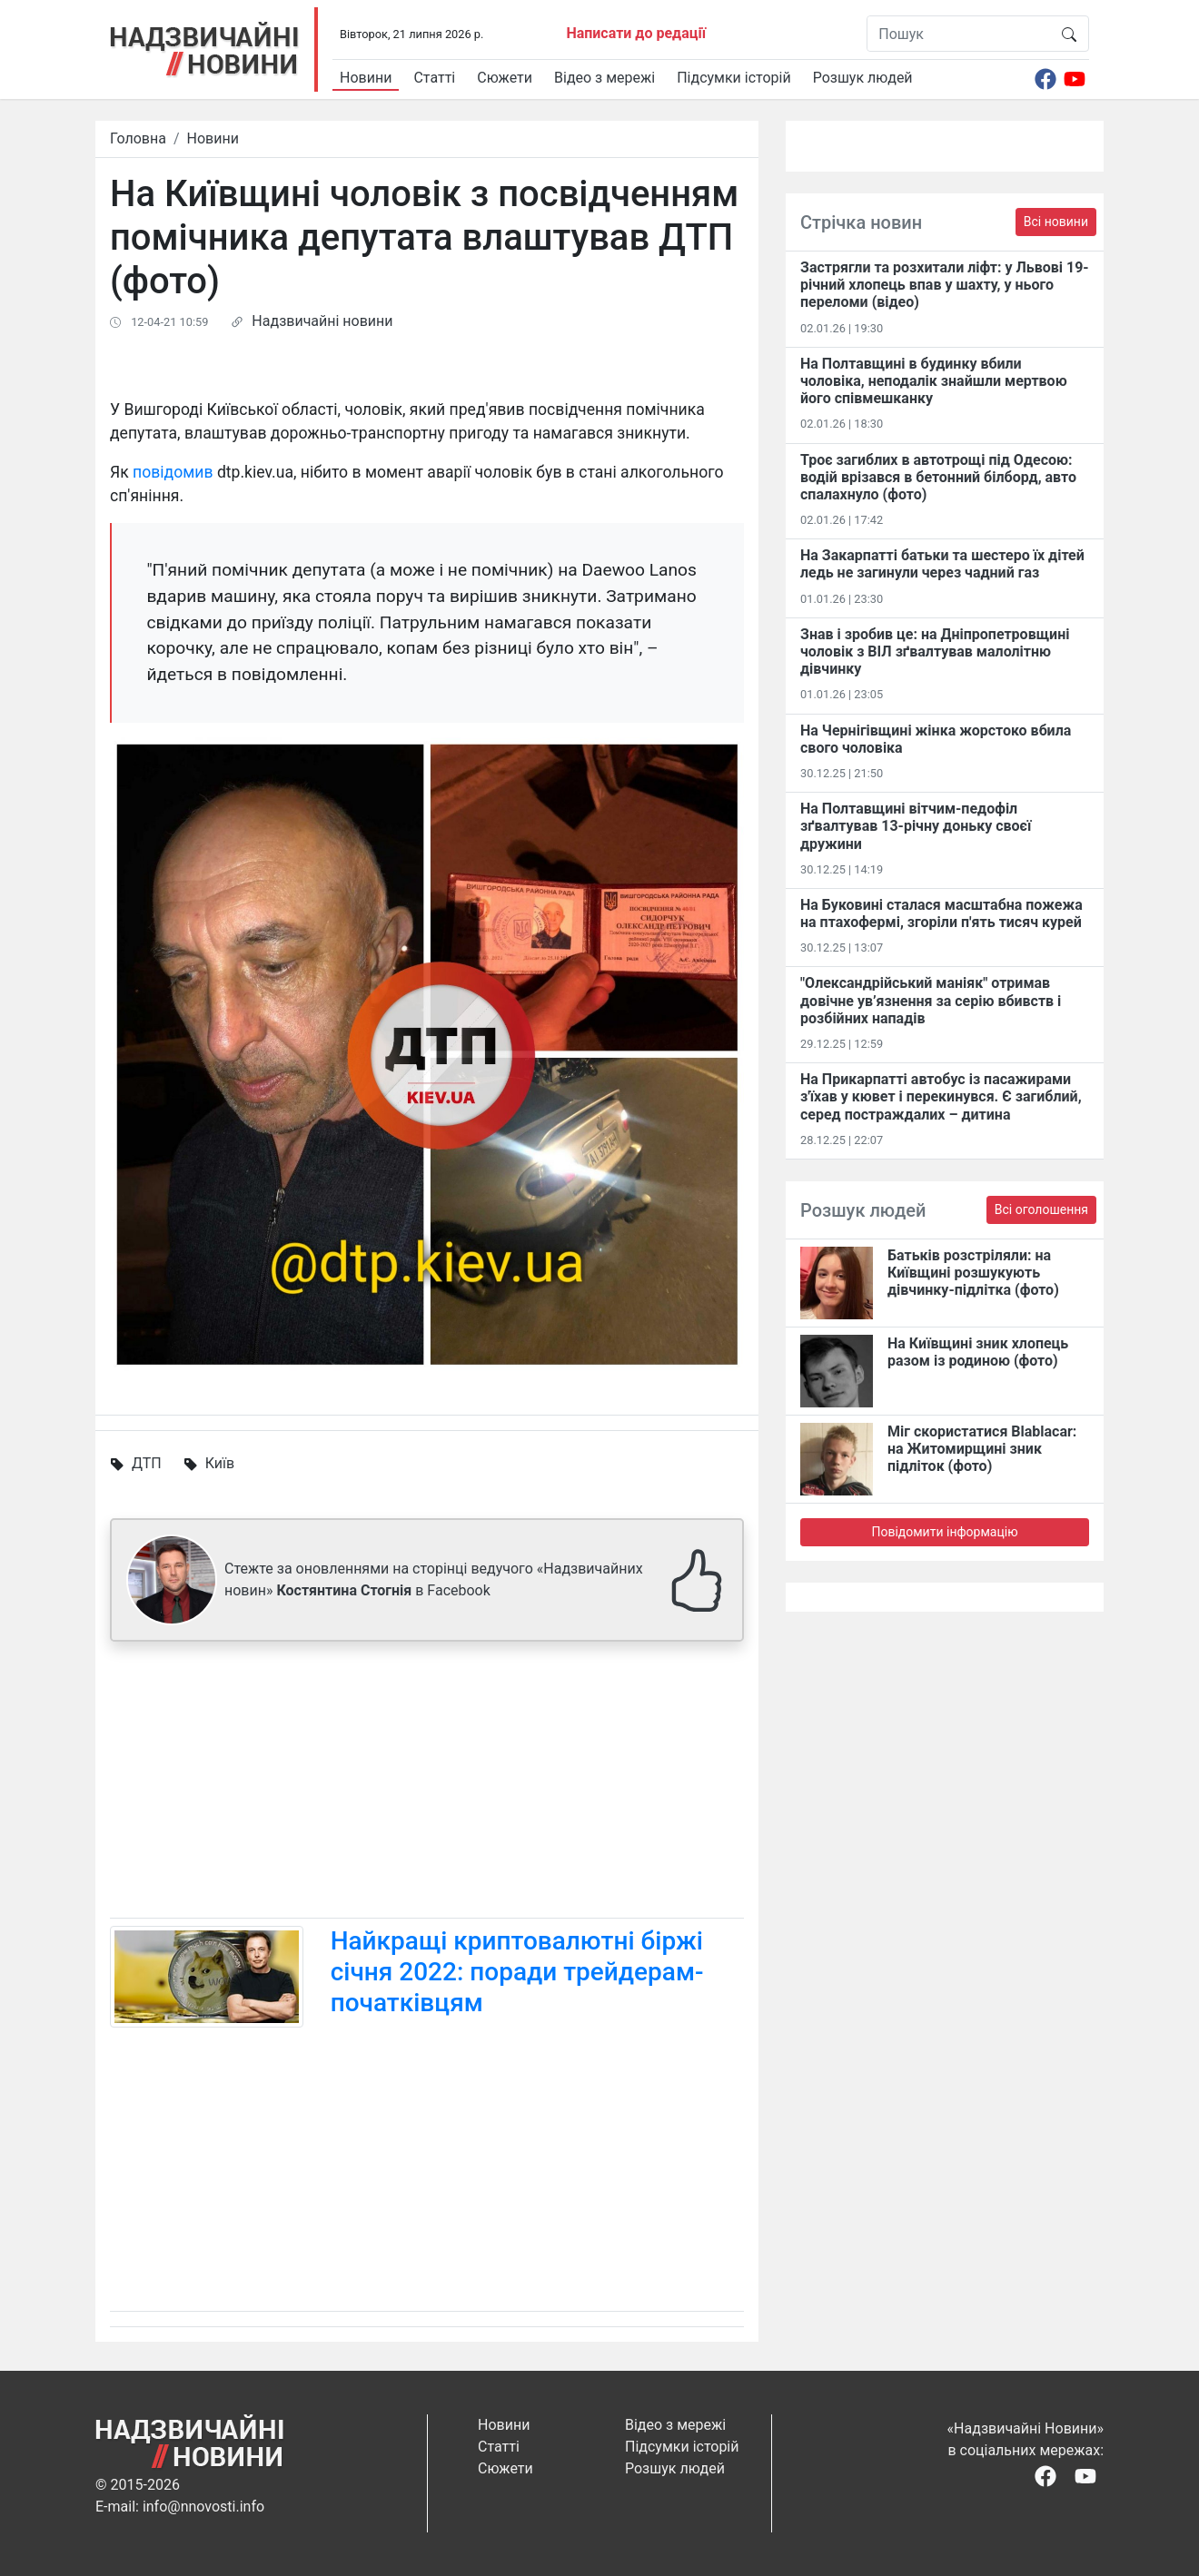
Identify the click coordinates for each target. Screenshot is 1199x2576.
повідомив (173, 472)
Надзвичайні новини (322, 321)
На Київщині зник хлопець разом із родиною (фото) (977, 1352)
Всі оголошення (1041, 1209)
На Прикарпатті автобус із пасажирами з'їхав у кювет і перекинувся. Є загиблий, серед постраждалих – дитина (941, 1096)
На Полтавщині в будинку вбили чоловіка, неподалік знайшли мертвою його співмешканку (933, 381)
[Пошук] (958, 33)
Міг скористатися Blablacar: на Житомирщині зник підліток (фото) (981, 1449)
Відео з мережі (604, 77)
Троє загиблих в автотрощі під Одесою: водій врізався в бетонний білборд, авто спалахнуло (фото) (938, 477)
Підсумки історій (734, 77)
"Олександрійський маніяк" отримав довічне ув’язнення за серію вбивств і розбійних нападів (930, 1000)
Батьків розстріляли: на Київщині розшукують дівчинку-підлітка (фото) (973, 1272)
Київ (219, 1463)
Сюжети (504, 77)
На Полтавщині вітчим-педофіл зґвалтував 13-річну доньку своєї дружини (915, 826)
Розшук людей (863, 77)
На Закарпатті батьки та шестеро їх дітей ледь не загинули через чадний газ (942, 564)
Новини (365, 77)
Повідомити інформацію (944, 1532)
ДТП (147, 1463)
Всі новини (1056, 221)
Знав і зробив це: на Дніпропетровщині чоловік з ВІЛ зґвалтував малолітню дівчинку (934, 651)
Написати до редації (636, 33)
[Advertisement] (427, 1783)
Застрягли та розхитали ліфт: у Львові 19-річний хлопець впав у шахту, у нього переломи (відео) (944, 285)
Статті (434, 77)
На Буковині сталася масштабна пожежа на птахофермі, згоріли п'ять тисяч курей (941, 913)
